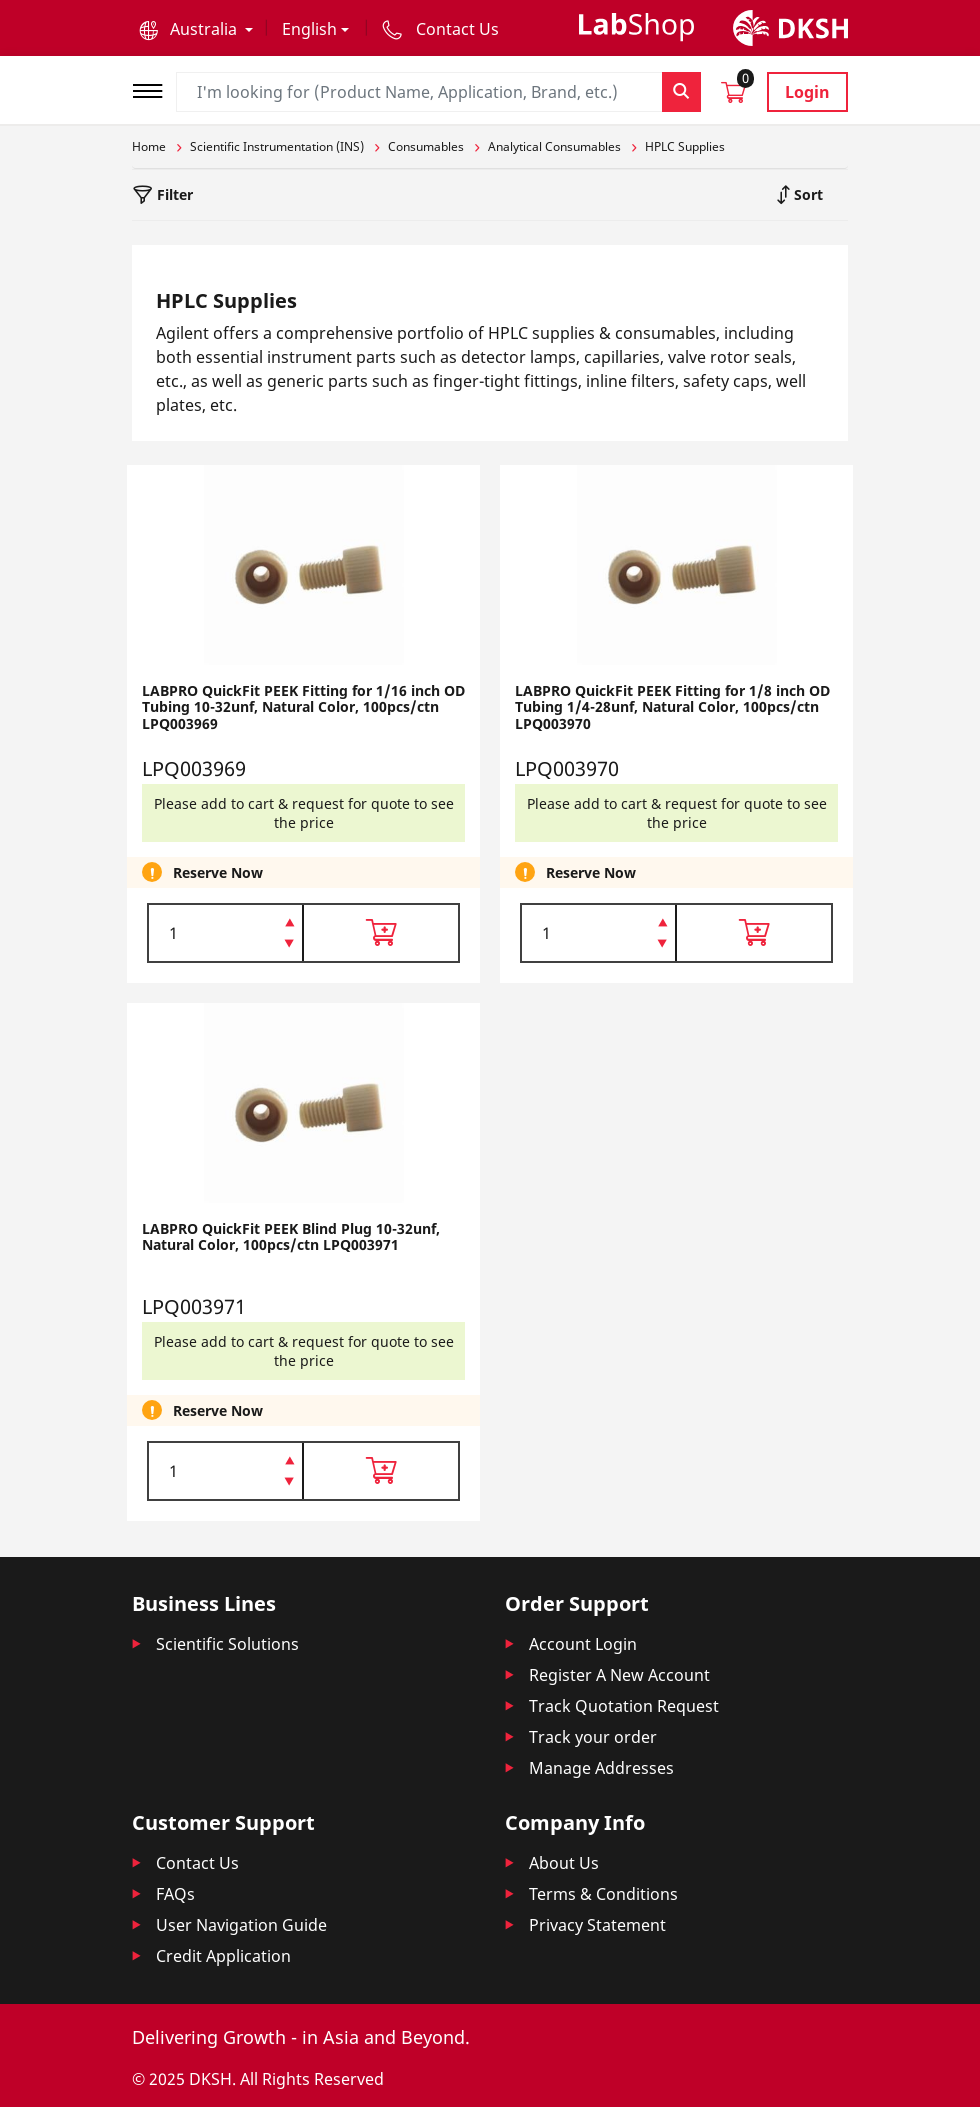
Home (149, 146)
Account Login (583, 1644)
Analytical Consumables (554, 146)
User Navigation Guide (241, 1925)
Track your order (593, 1737)
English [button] (309, 29)
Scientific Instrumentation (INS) (277, 146)
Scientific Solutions (227, 1644)
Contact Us (197, 1863)
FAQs (175, 1894)
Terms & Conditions (603, 1894)
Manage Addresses (601, 1768)
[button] (196, 29)
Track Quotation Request (624, 1706)
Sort (806, 194)
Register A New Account (619, 1675)
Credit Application (223, 1956)
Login (807, 92)
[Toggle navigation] (154, 88)
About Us (564, 1863)
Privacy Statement (597, 1925)
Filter (173, 194)
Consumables (426, 146)
